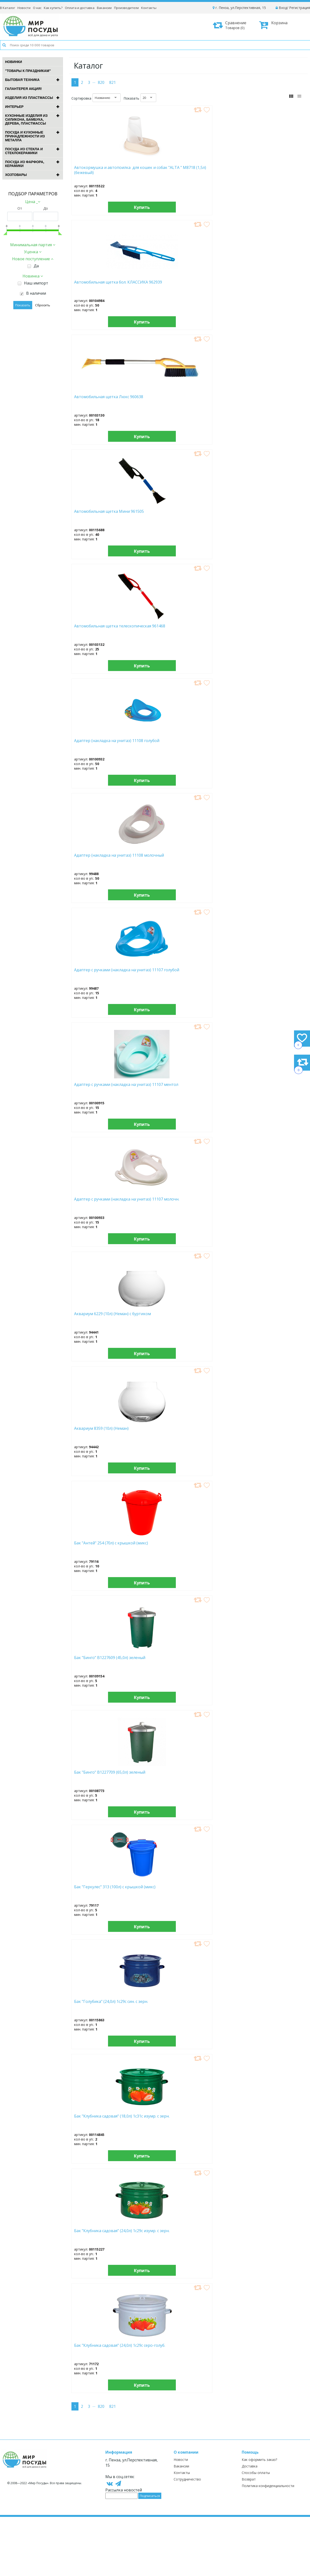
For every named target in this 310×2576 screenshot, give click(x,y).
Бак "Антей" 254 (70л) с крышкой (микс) (95, 514)
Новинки (13, 62)
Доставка (249, 1473)
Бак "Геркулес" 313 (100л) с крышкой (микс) (276, 514)
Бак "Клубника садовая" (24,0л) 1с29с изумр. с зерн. (215, 631)
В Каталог (7, 8)
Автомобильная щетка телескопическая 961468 (96, 287)
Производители (126, 8)
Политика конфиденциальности (268, 1493)
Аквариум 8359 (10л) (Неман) (272, 399)
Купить (99, 207)
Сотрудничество (187, 1487)
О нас (37, 8)
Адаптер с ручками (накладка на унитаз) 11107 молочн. (154, 401)
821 (112, 82)
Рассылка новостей (123, 1497)
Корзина (273, 25)
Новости (24, 8)
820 (101, 82)
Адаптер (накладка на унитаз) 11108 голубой (155, 285)
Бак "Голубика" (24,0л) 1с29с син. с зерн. (95, 629)
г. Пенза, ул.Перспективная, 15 (239, 7)
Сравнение (231, 25)
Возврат (249, 1487)
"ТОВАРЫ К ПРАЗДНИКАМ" (28, 71)
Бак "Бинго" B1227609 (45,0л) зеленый (154, 514)
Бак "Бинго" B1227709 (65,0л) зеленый (213, 514)
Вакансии (104, 8)
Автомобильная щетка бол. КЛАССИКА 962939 (156, 170)
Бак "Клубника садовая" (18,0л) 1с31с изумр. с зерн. (156, 631)
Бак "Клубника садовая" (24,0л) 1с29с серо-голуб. (275, 629)
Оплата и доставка (79, 8)
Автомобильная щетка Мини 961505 (275, 170)
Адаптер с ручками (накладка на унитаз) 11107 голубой (273, 287)
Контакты (148, 8)
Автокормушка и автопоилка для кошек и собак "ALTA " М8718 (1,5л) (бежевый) (99, 172)
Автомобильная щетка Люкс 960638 (215, 170)
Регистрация (299, 7)
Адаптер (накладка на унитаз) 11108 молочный (216, 285)
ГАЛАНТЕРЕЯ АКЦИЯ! (23, 89)
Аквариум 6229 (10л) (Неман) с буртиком (214, 399)
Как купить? (53, 8)
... (94, 81)
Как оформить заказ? (259, 1467)
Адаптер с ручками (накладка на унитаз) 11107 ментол (94, 401)
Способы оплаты (256, 1480)
